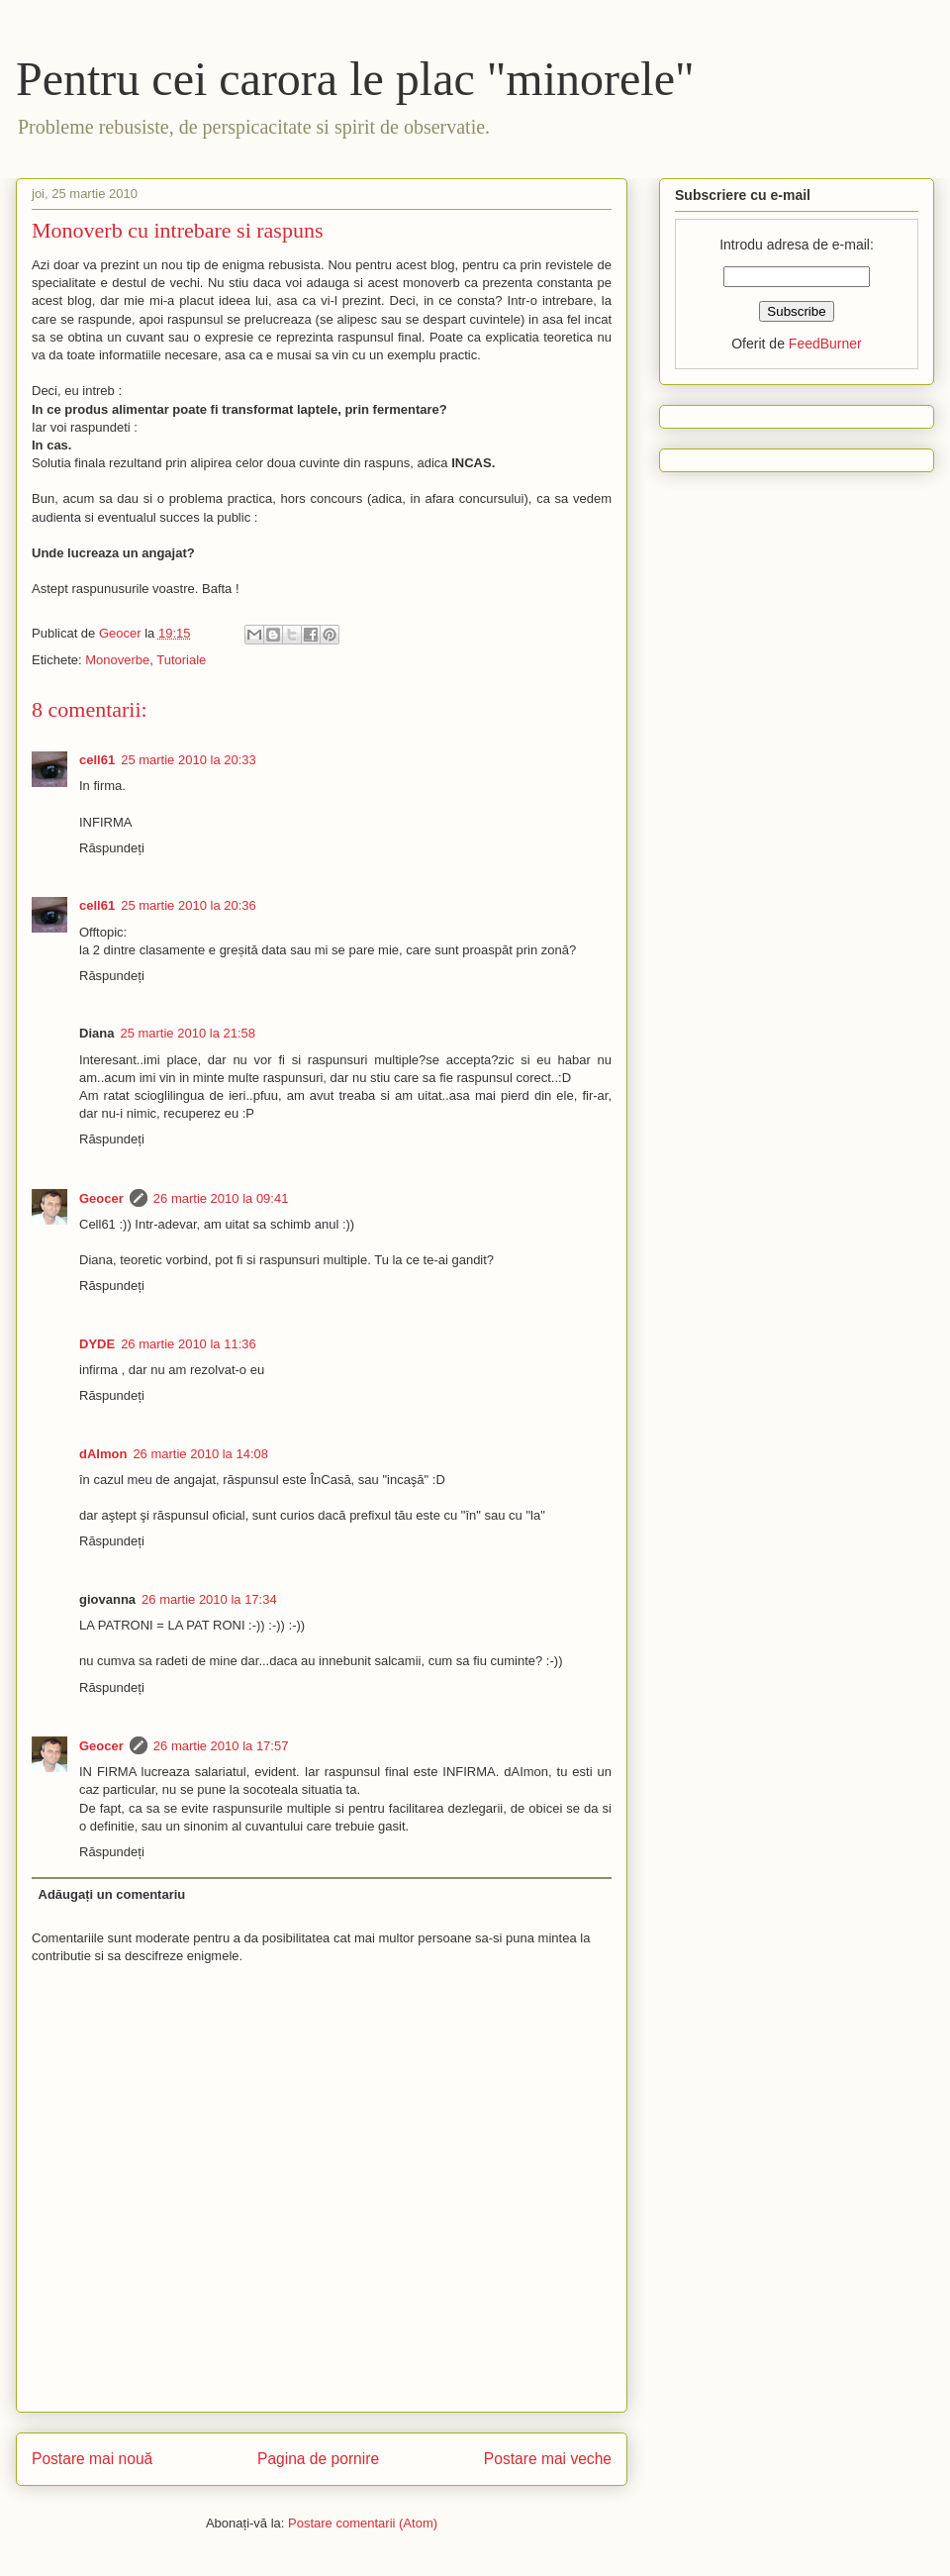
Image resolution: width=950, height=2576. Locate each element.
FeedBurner (825, 343)
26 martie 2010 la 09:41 (221, 1198)
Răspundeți (111, 848)
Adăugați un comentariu (112, 1894)
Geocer (101, 1198)
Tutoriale (181, 659)
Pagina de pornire (318, 2458)
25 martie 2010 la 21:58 (187, 1033)
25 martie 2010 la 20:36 (188, 905)
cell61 (97, 759)
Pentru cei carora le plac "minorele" (355, 78)
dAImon (103, 1453)
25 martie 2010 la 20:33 (188, 759)
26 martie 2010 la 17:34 (209, 1599)
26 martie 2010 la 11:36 (188, 1344)
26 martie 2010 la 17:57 (221, 1745)
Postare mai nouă (92, 2458)
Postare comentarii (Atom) (362, 2523)
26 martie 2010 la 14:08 (200, 1453)
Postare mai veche (548, 2458)
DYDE (97, 1344)
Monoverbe (117, 659)
